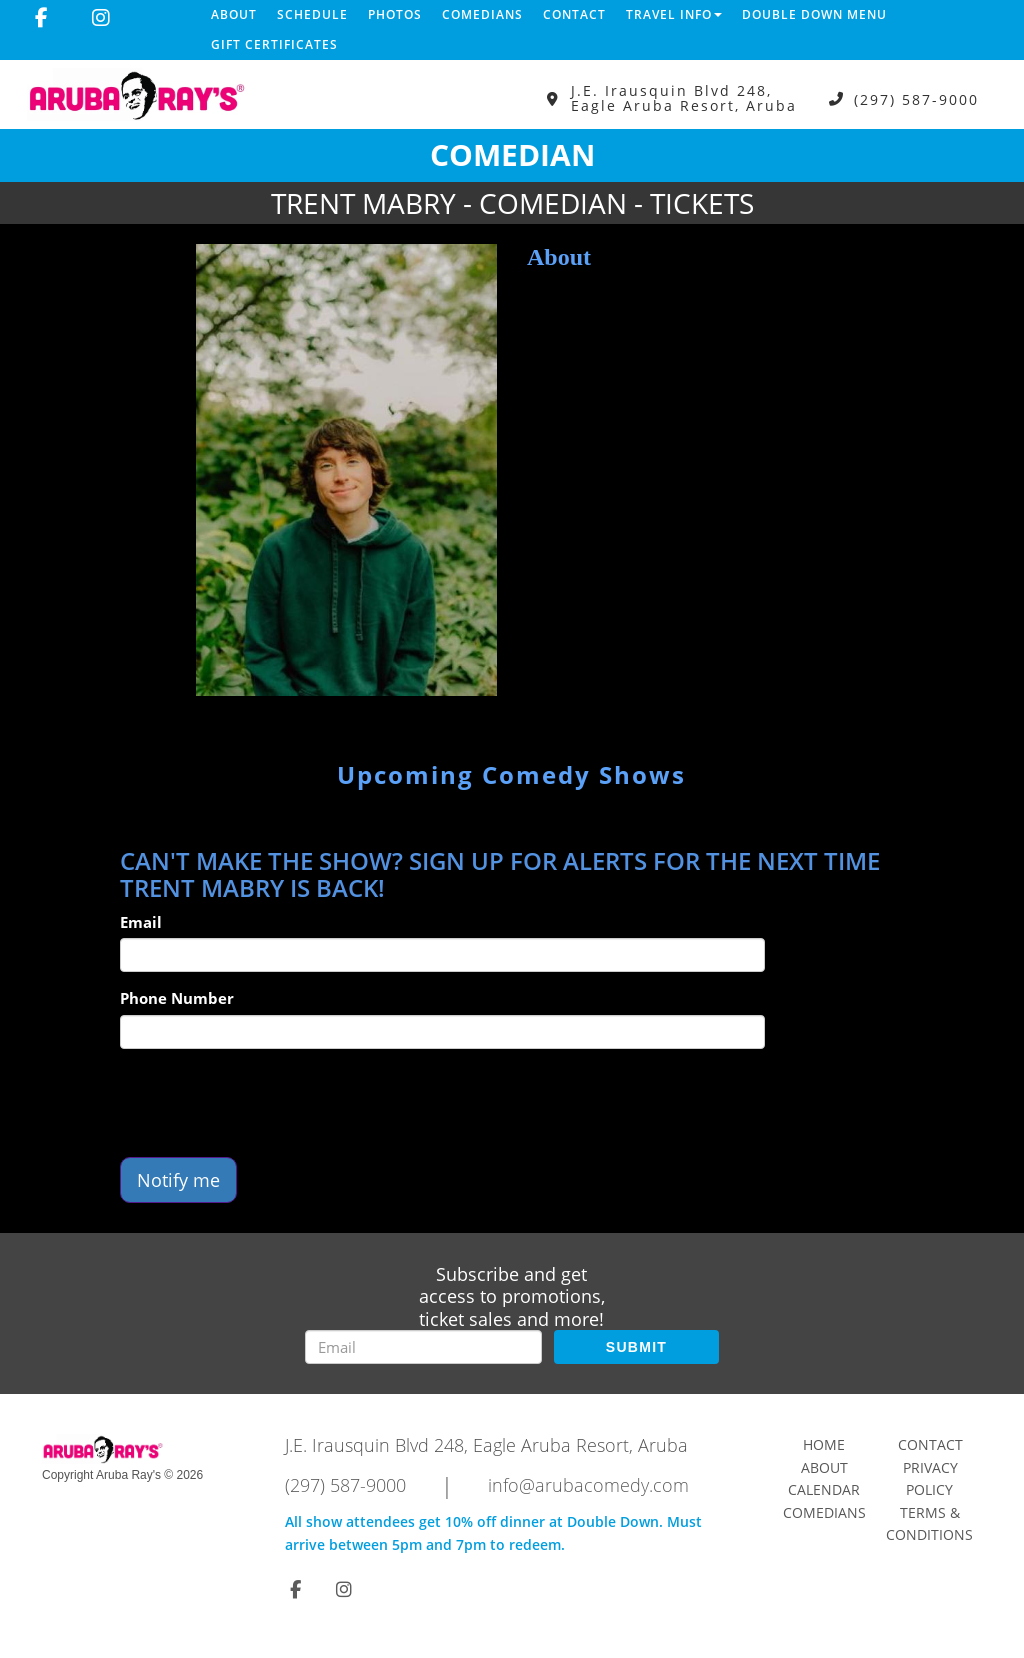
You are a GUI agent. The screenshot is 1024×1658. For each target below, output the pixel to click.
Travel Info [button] (674, 14)
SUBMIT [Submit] (636, 1347)
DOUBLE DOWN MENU (814, 14)
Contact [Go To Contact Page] (930, 1444)
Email (141, 922)
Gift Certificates (274, 44)
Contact (574, 14)
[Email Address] (423, 1347)
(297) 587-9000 (916, 98)
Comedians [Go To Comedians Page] (824, 1512)
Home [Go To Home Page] (824, 1444)
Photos (395, 14)
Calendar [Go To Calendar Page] (824, 1489)
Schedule (312, 14)
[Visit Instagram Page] (101, 18)
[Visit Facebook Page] (41, 18)
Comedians (482, 14)
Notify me (178, 1180)
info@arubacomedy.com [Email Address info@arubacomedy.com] (588, 1485)
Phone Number (177, 998)
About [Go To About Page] (824, 1467)
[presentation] (272, 1103)
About (234, 14)
